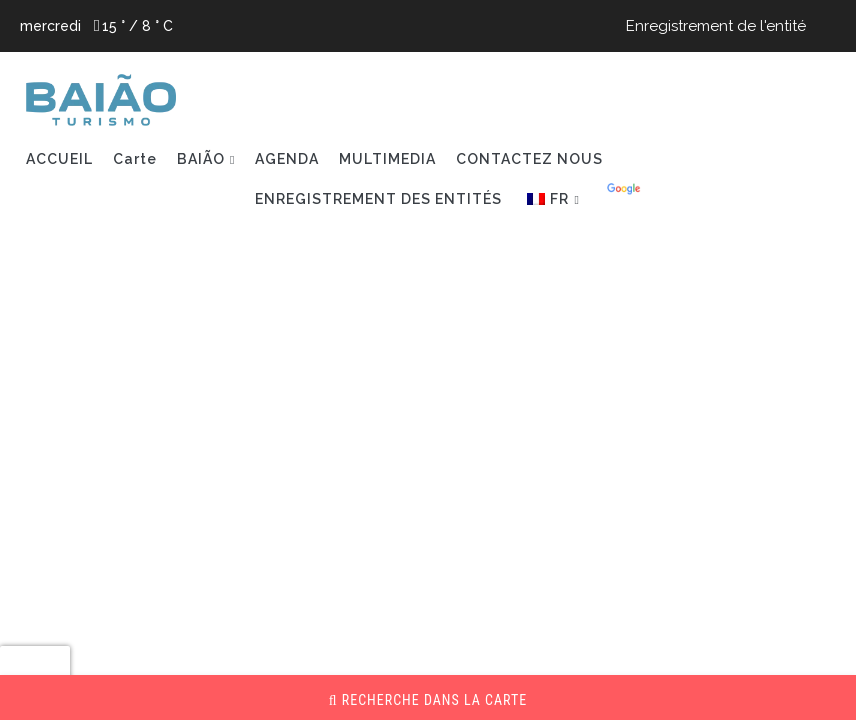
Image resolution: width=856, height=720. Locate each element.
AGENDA (287, 159)
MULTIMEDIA (387, 159)
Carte (135, 159)
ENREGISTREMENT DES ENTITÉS (378, 199)
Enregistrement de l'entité (716, 26)
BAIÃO (201, 159)
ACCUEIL (59, 159)
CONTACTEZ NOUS (529, 159)
